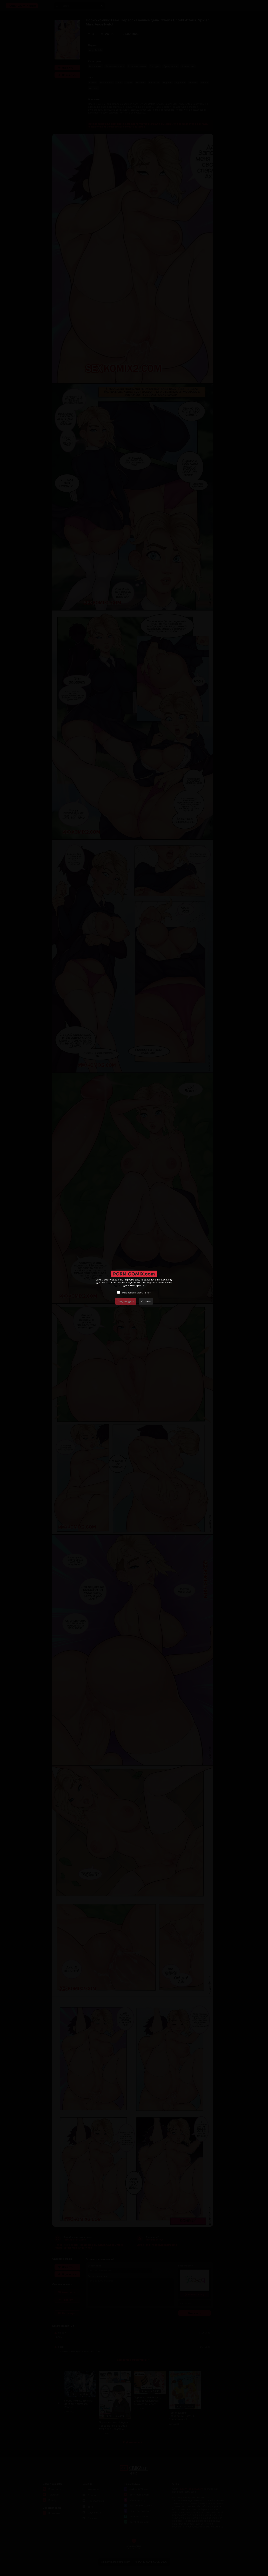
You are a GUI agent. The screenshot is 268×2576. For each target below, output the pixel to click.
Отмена (146, 1301)
